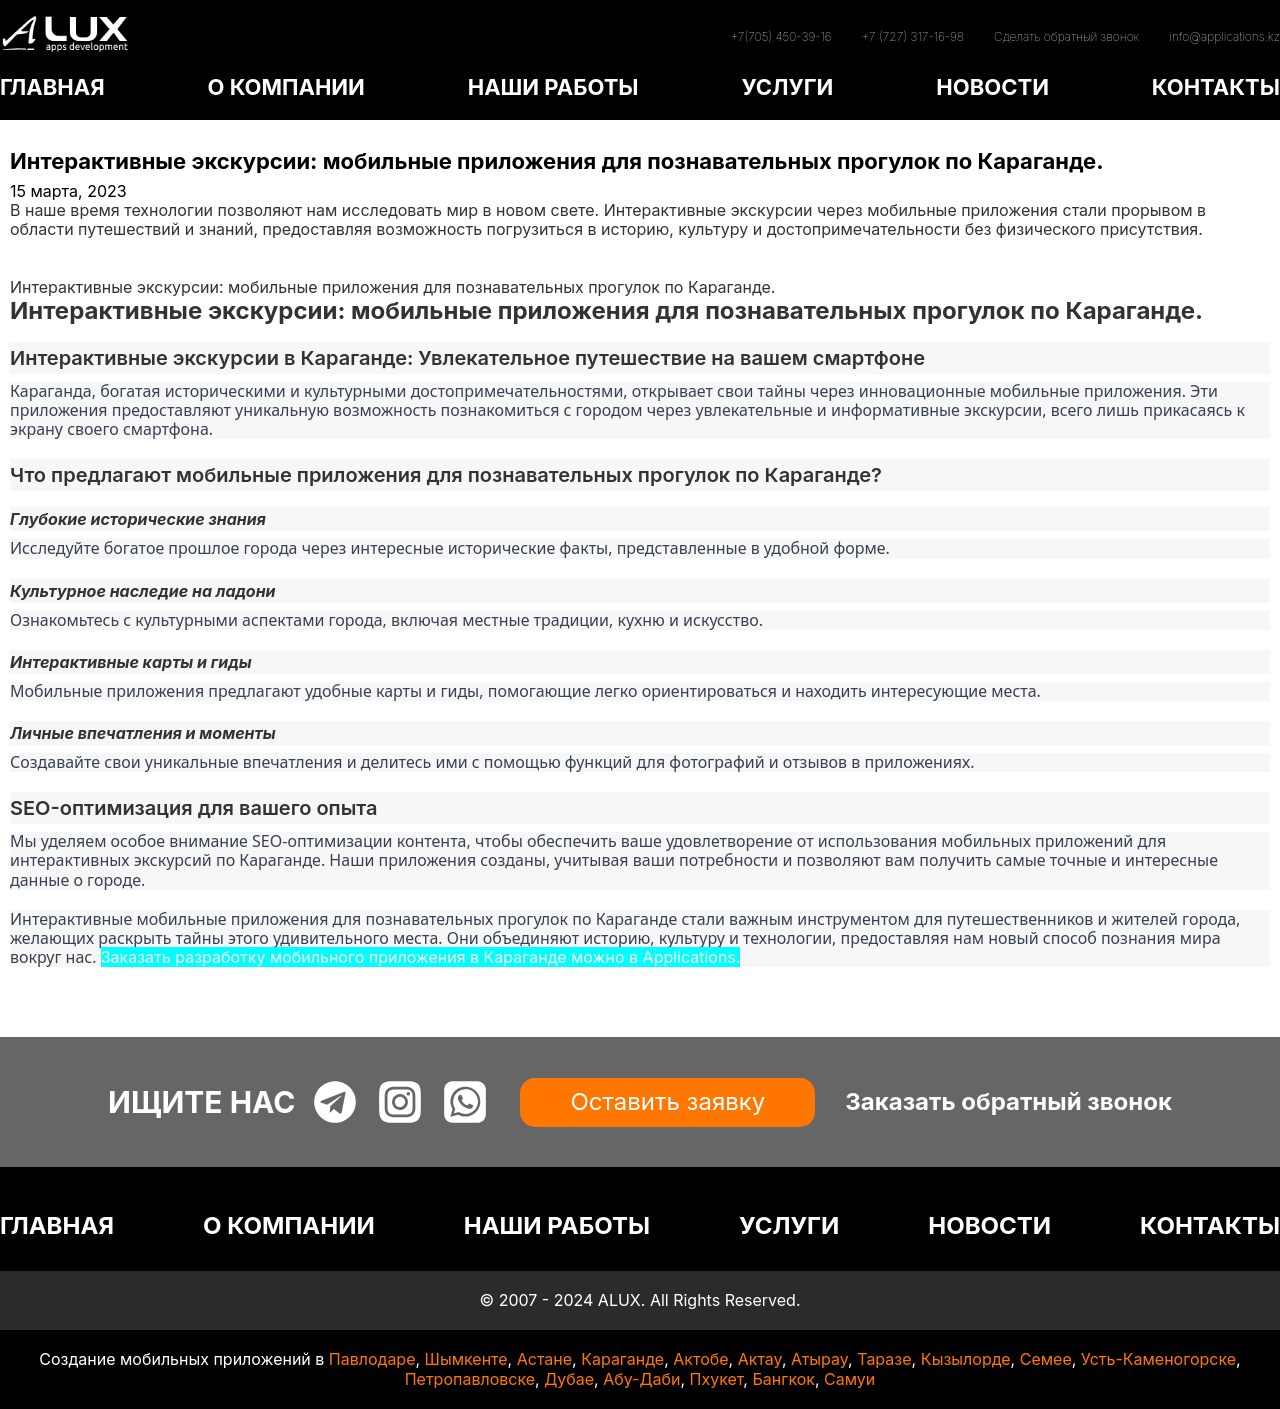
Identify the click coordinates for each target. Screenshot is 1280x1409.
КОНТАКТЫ (1216, 87)
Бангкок (783, 1379)
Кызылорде (966, 1359)
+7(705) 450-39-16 (780, 36)
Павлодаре (372, 1359)
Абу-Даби (641, 1379)
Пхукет (717, 1379)
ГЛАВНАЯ (52, 87)
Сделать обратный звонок (1066, 36)
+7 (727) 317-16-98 (913, 36)
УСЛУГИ (787, 87)
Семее (1046, 1359)
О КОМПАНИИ (285, 87)
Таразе (884, 1359)
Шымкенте (466, 1359)
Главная (42, 249)
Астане (544, 1359)
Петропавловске (470, 1379)
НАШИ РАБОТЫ (553, 87)
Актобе (700, 1359)
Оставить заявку (667, 1101)
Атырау (819, 1359)
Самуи (849, 1379)
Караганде (622, 1359)
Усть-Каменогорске (1158, 1359)
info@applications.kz (1224, 36)
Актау (760, 1359)
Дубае (569, 1379)
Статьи (37, 268)
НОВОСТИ (992, 87)
